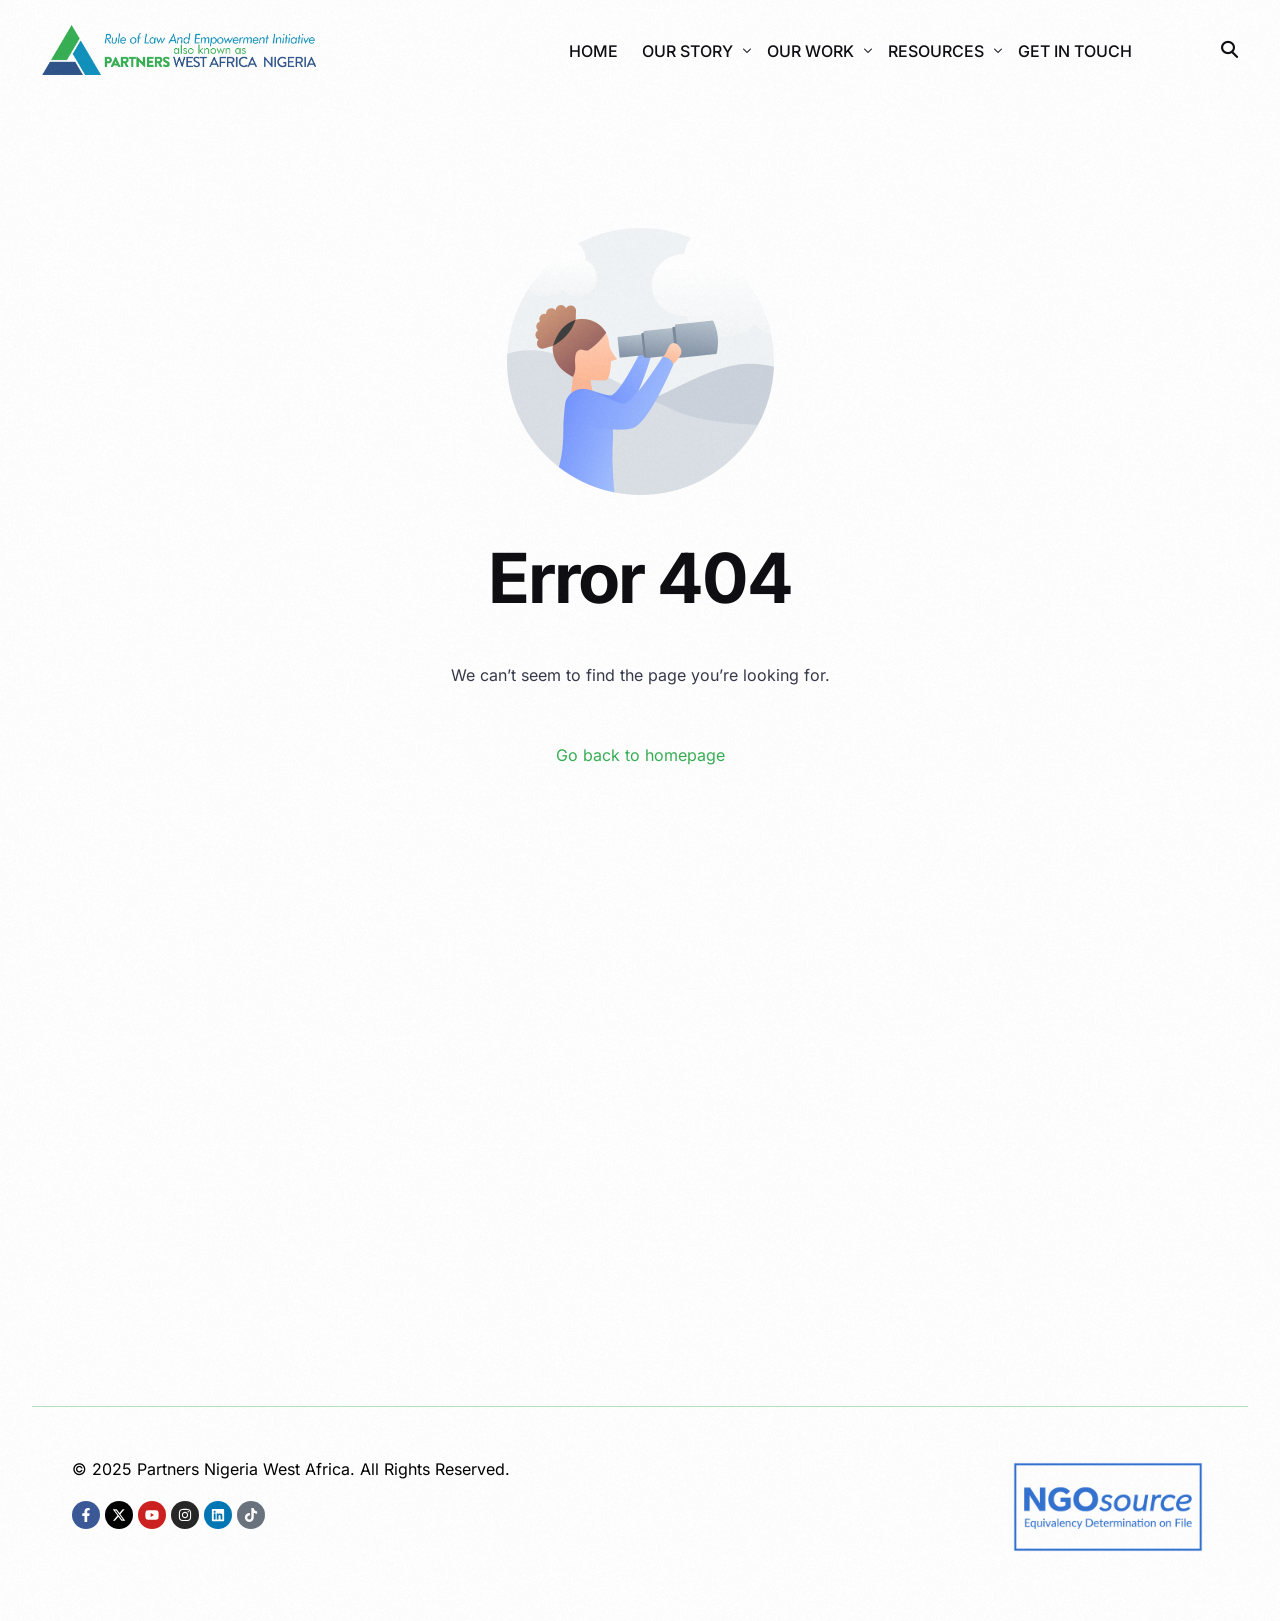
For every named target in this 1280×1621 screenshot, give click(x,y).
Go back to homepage (640, 755)
